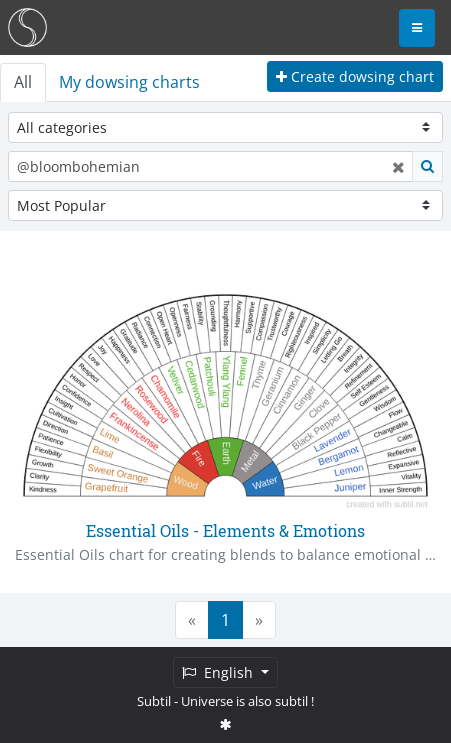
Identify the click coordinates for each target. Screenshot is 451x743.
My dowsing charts (129, 82)
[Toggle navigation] (417, 28)
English (219, 672)
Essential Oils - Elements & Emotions (225, 530)
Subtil (154, 701)
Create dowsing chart (355, 76)
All (23, 82)
